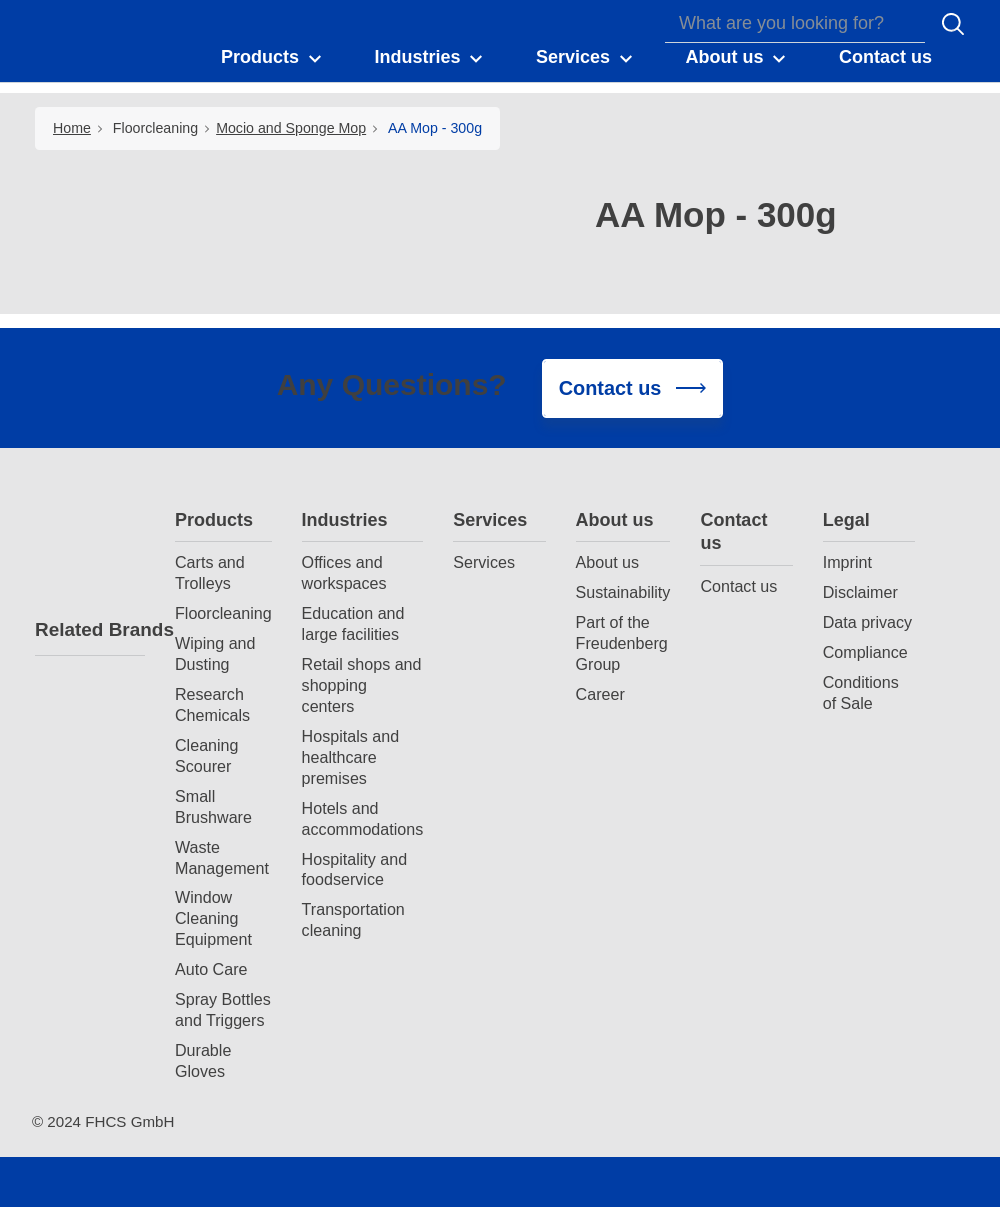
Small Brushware (213, 806)
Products (214, 520)
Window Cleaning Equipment (213, 918)
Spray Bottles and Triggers (223, 1009)
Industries (345, 520)
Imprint (847, 562)
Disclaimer (860, 592)
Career (600, 694)
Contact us (733, 531)
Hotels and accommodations (363, 818)
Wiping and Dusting (215, 653)
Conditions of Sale (861, 692)
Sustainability (623, 592)
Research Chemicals (212, 704)
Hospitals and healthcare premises (351, 757)
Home (72, 128)
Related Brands (90, 629)
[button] (272, 58)
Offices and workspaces (344, 572)
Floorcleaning (155, 128)
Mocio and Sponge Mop (291, 128)
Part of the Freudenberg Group (622, 643)
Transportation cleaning (353, 919)
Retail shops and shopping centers (362, 685)
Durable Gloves (203, 1060)
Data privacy (867, 622)
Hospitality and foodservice (355, 869)
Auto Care (211, 969)
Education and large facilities (353, 623)
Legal (846, 520)
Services (490, 520)
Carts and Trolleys (210, 572)
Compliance (865, 652)
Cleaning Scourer (207, 755)
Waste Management (222, 857)
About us (615, 520)
